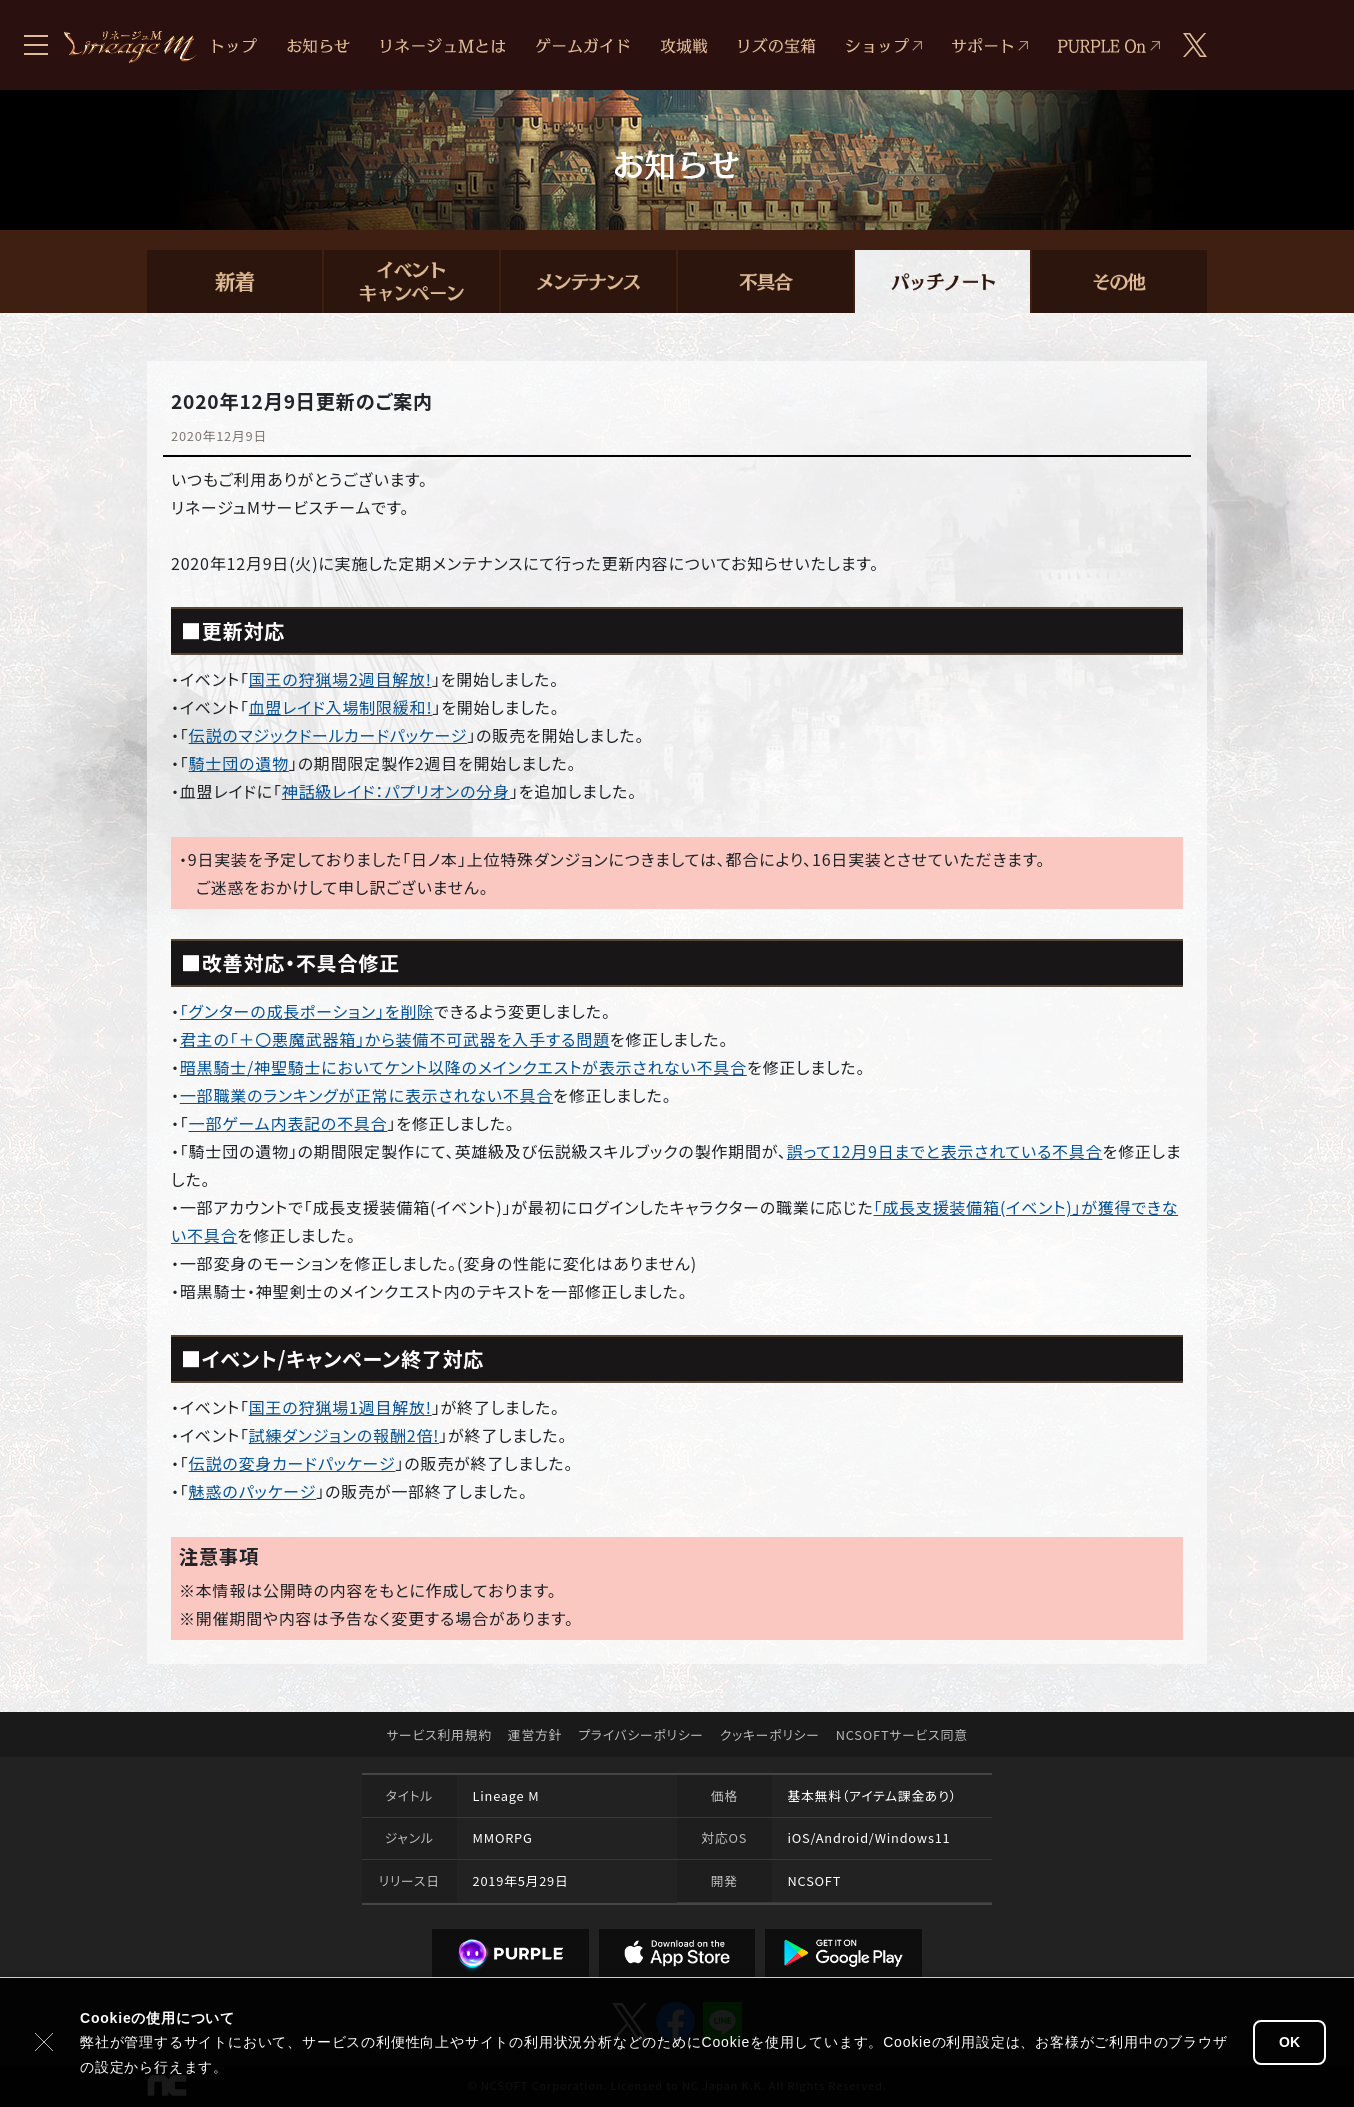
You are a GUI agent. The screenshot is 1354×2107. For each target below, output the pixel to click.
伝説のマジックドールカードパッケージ (328, 735)
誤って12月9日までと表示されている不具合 (945, 1151)
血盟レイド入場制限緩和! (341, 707)
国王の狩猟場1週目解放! (340, 1407)
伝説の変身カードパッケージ (292, 1463)
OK (1289, 2042)
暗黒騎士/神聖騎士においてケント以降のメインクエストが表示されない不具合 (463, 1067)
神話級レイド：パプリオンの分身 (396, 791)
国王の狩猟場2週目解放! (340, 679)
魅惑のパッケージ (253, 1491)
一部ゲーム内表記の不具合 (288, 1123)
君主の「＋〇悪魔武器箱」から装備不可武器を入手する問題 (395, 1039)
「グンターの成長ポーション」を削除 (307, 1011)
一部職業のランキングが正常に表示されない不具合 (366, 1095)
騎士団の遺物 (239, 763)
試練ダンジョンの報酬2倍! (344, 1435)
